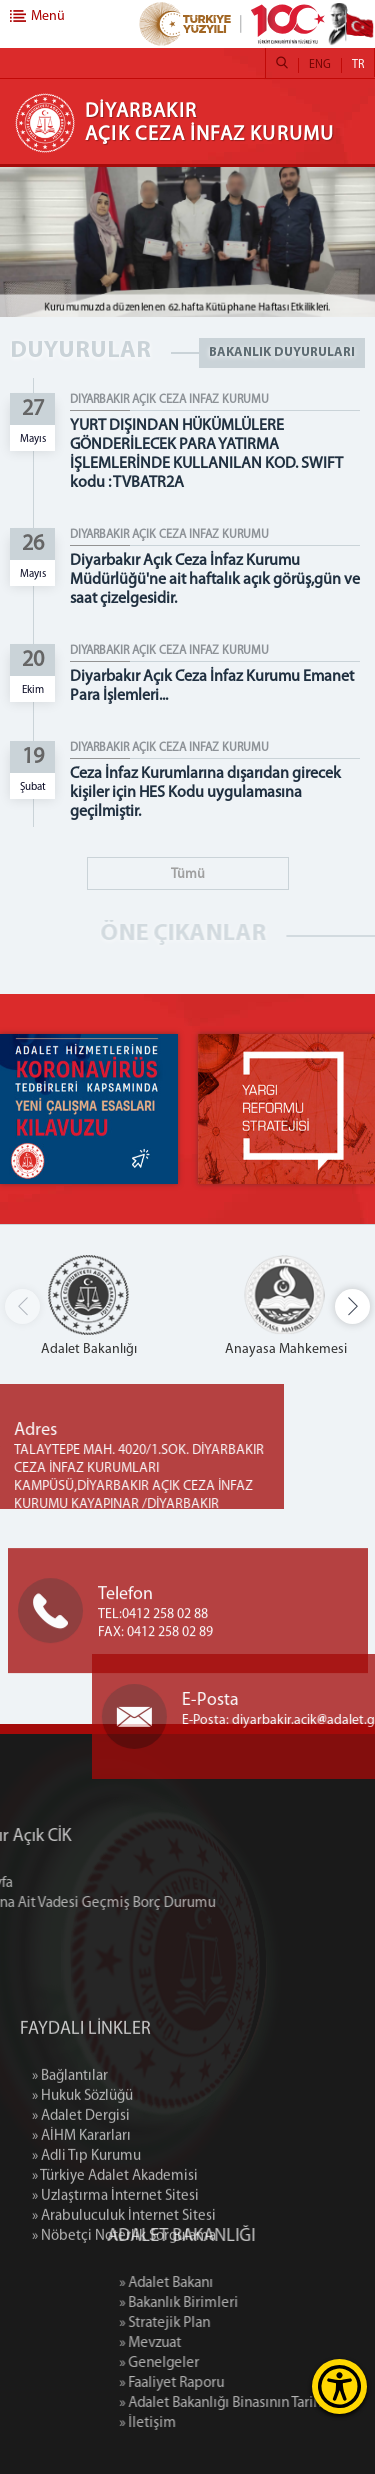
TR (358, 65)
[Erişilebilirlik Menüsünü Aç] (339, 2386)
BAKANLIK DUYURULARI (282, 352)
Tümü (188, 874)
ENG (320, 65)
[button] (352, 1306)
